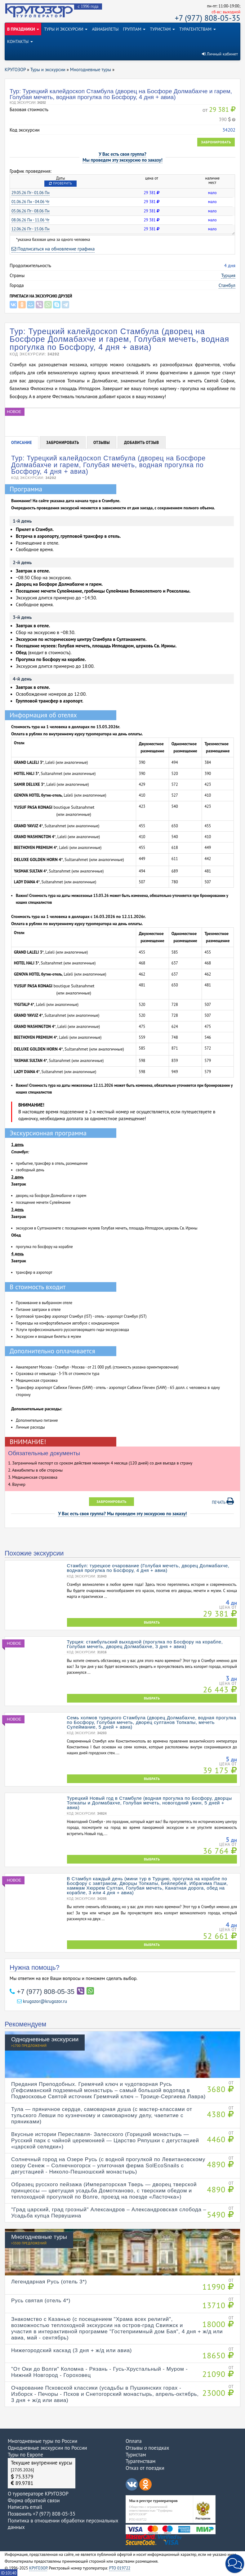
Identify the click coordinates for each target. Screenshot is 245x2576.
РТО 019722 (120, 2568)
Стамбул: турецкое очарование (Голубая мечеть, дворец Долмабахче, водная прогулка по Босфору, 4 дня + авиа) (148, 1568)
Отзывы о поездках (147, 2447)
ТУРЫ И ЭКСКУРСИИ (65, 29)
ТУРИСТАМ (162, 29)
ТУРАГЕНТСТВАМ (197, 29)
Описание (21, 442)
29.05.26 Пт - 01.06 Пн (30, 192)
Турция (228, 275)
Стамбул (227, 285)
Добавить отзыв (141, 442)
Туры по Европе (25, 2454)
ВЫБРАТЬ (152, 1622)
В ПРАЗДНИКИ (23, 29)
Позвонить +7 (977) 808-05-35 (41, 2513)
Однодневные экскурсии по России (47, 2447)
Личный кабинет (220, 54)
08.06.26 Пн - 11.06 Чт (30, 220)
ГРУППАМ (134, 29)
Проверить (60, 183)
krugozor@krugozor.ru (42, 2001)
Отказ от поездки (145, 2468)
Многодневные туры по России (42, 2441)
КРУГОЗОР (38, 2568)
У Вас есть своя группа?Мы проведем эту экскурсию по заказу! (122, 157)
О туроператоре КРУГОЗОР (38, 2493)
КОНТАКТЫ (20, 41)
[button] (234, 2563)
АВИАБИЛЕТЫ (105, 29)
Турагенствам (141, 2461)
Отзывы (101, 442)
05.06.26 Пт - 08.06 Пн (30, 211)
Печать (223, 1501)
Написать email (25, 2507)
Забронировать (216, 142)
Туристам (136, 2454)
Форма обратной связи (34, 2500)
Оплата (134, 2441)
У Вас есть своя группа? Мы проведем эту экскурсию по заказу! (122, 1513)
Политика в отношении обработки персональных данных (63, 2524)
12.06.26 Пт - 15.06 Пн (30, 229)
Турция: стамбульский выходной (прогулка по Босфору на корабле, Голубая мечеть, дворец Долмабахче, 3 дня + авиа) (145, 1644)
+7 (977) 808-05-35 (207, 18)
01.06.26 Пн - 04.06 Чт (30, 201)
